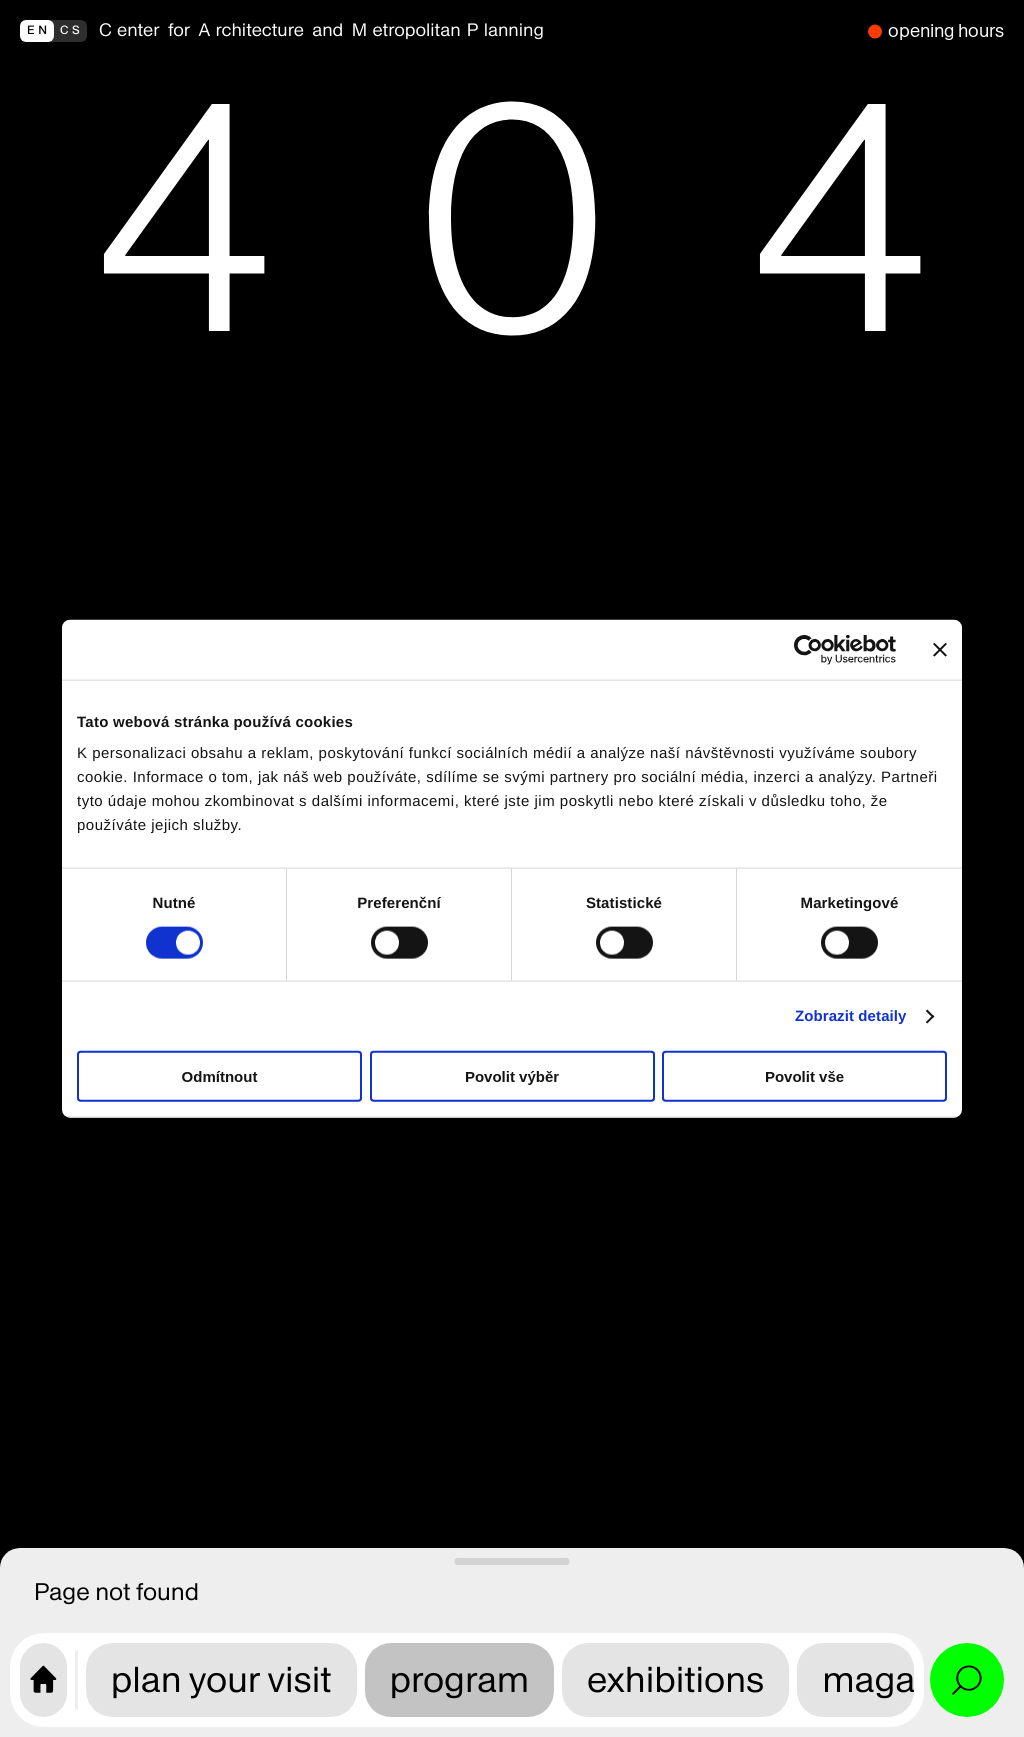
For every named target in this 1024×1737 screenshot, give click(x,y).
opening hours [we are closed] (946, 30)
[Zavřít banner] (940, 649)
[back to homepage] (477, 31)
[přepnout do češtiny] (53, 31)
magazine (902, 1679)
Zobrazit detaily (851, 1015)
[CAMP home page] (43, 1680)
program (460, 1679)
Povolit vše (804, 1076)
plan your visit (221, 1679)
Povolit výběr (512, 1076)
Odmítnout (220, 1076)
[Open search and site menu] (967, 1680)
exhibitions (675, 1679)
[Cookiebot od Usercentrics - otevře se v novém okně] (808, 649)
